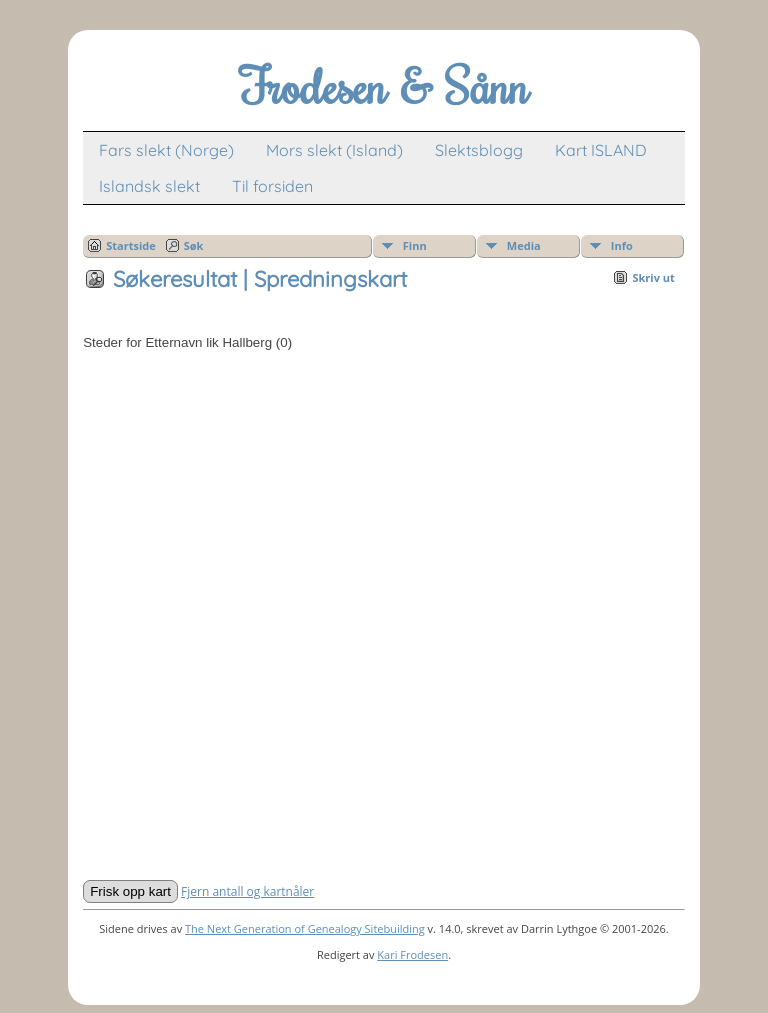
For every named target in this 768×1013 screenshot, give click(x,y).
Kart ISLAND (601, 150)
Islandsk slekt (149, 186)
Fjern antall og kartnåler (247, 891)
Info (622, 245)
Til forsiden (272, 186)
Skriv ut (653, 277)
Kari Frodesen (412, 954)
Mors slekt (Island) (334, 150)
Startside (131, 245)
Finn (415, 245)
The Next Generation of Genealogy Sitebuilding (305, 928)
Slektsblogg (479, 150)
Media (524, 245)
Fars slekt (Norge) (166, 150)
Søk (194, 245)
